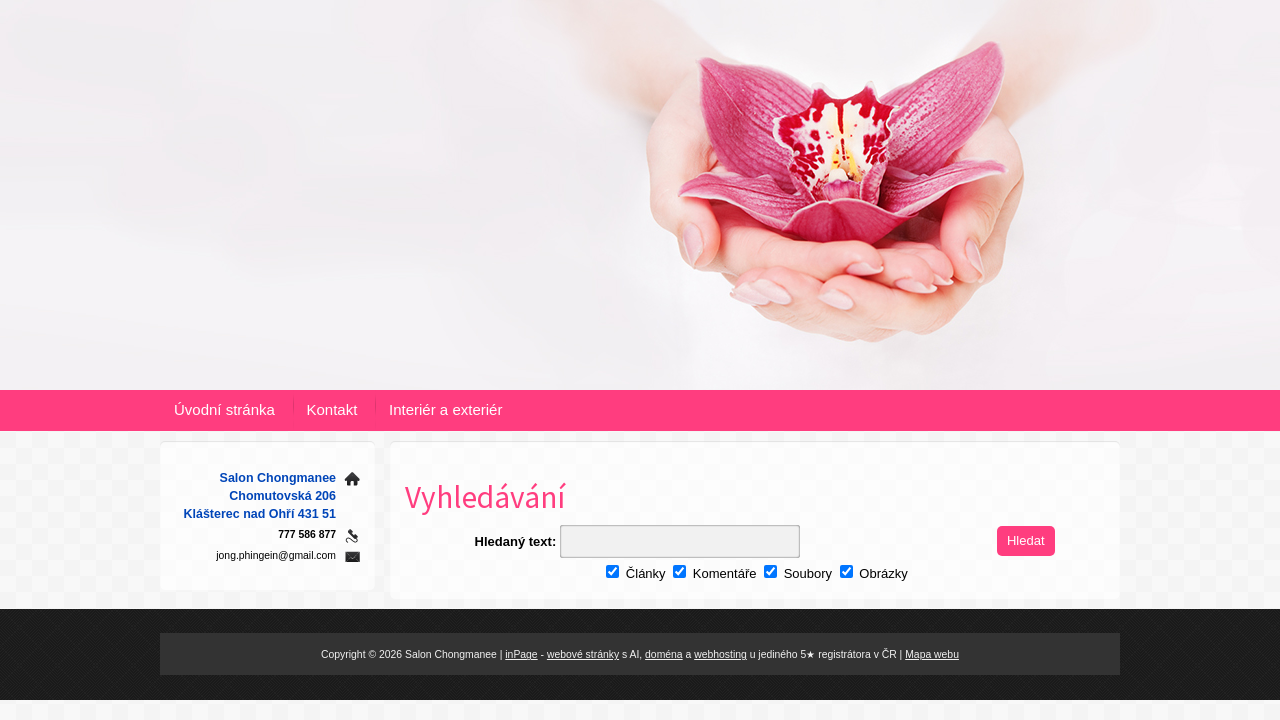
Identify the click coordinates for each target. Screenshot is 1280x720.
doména (664, 654)
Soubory (798, 573)
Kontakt (332, 409)
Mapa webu (932, 654)
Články (635, 573)
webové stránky (583, 654)
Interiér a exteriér (445, 409)
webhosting (720, 654)
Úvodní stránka (224, 409)
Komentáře (714, 573)
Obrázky (874, 573)
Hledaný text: (516, 541)
